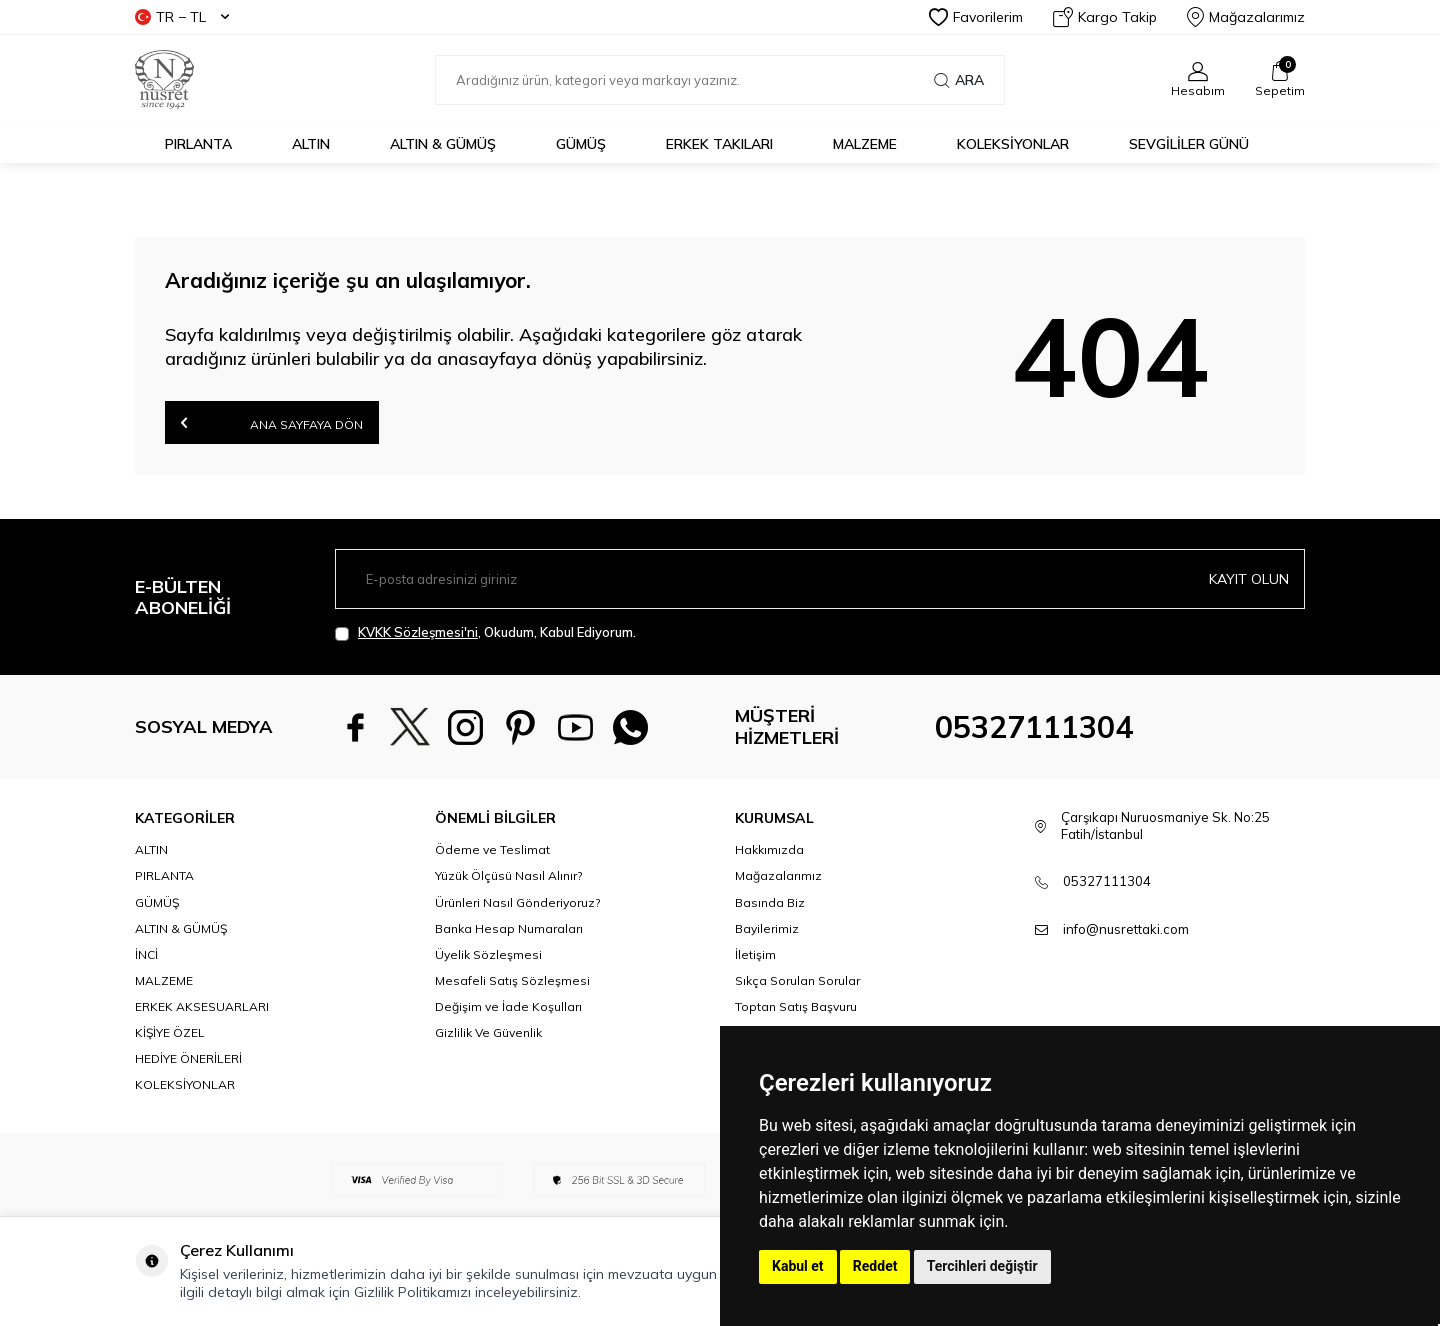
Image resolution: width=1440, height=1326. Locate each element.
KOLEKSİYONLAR (1013, 144)
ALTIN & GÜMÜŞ (443, 144)
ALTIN (311, 144)
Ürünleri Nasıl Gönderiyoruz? (517, 902)
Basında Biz (770, 902)
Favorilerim (976, 17)
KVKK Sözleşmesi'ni (418, 632)
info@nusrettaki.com (1126, 929)
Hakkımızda (769, 849)
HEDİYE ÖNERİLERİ (188, 1058)
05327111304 (1034, 727)
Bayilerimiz (767, 928)
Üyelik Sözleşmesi (488, 954)
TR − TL (182, 17)
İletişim (755, 954)
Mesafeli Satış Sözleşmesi (512, 980)
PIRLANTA (198, 144)
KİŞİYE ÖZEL (170, 1032)
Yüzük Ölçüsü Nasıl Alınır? (508, 875)
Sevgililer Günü (1189, 144)
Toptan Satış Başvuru (796, 1006)
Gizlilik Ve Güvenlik (488, 1032)
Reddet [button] (875, 1266)
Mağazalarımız (1246, 17)
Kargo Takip (1105, 17)
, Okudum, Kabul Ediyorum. (485, 632)
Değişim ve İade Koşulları (508, 1006)
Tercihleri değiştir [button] (982, 1266)
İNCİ (146, 954)
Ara (959, 80)
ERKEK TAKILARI (719, 144)
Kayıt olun (1249, 579)
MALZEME (865, 144)
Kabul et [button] (798, 1266)
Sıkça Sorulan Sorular (797, 980)
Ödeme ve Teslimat (492, 849)
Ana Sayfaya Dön (272, 422)
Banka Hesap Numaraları (509, 928)
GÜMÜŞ (581, 144)
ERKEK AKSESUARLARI (202, 1006)
